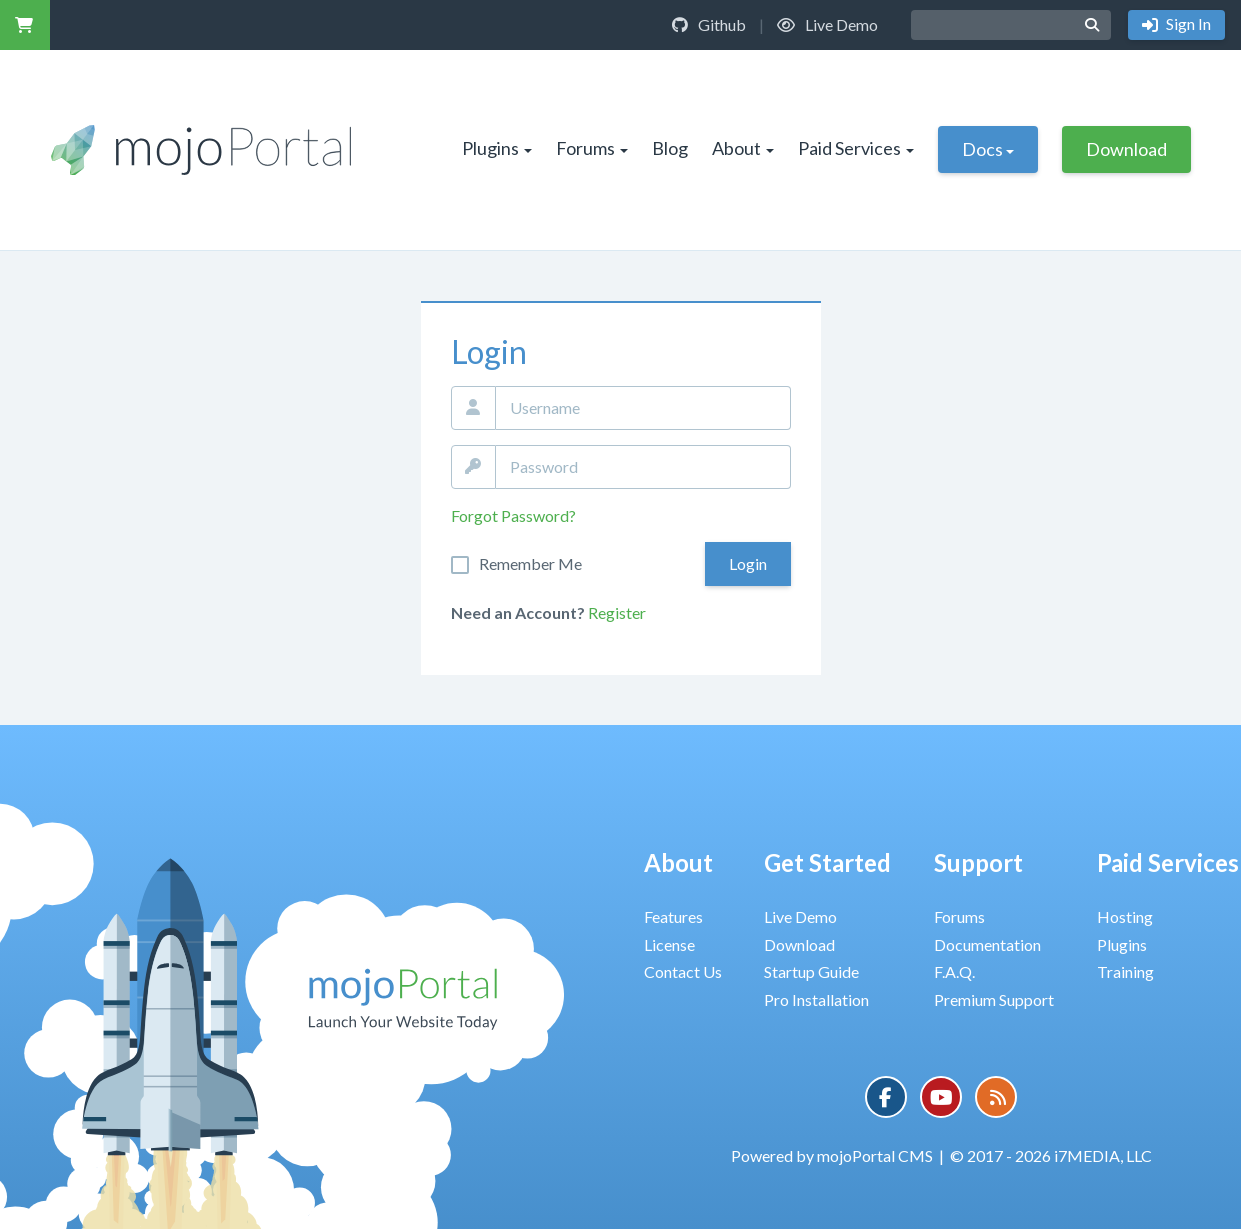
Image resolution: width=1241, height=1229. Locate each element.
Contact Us (683, 971)
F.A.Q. (954, 971)
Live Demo (827, 24)
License (669, 944)
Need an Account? (518, 612)
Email (473, 408)
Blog (670, 148)
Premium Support (994, 999)
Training (1125, 971)
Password (473, 467)
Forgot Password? (513, 515)
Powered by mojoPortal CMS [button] (832, 1155)
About (743, 148)
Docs (988, 149)
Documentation (987, 944)
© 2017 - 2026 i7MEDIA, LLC (1051, 1155)
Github (709, 24)
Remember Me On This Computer (530, 564)
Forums (592, 148)
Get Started (827, 862)
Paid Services (856, 148)
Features (673, 916)
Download (1126, 149)
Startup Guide (811, 971)
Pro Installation (816, 999)
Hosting (1125, 916)
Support (978, 862)
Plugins (497, 148)
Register (617, 612)
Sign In (1187, 23)
